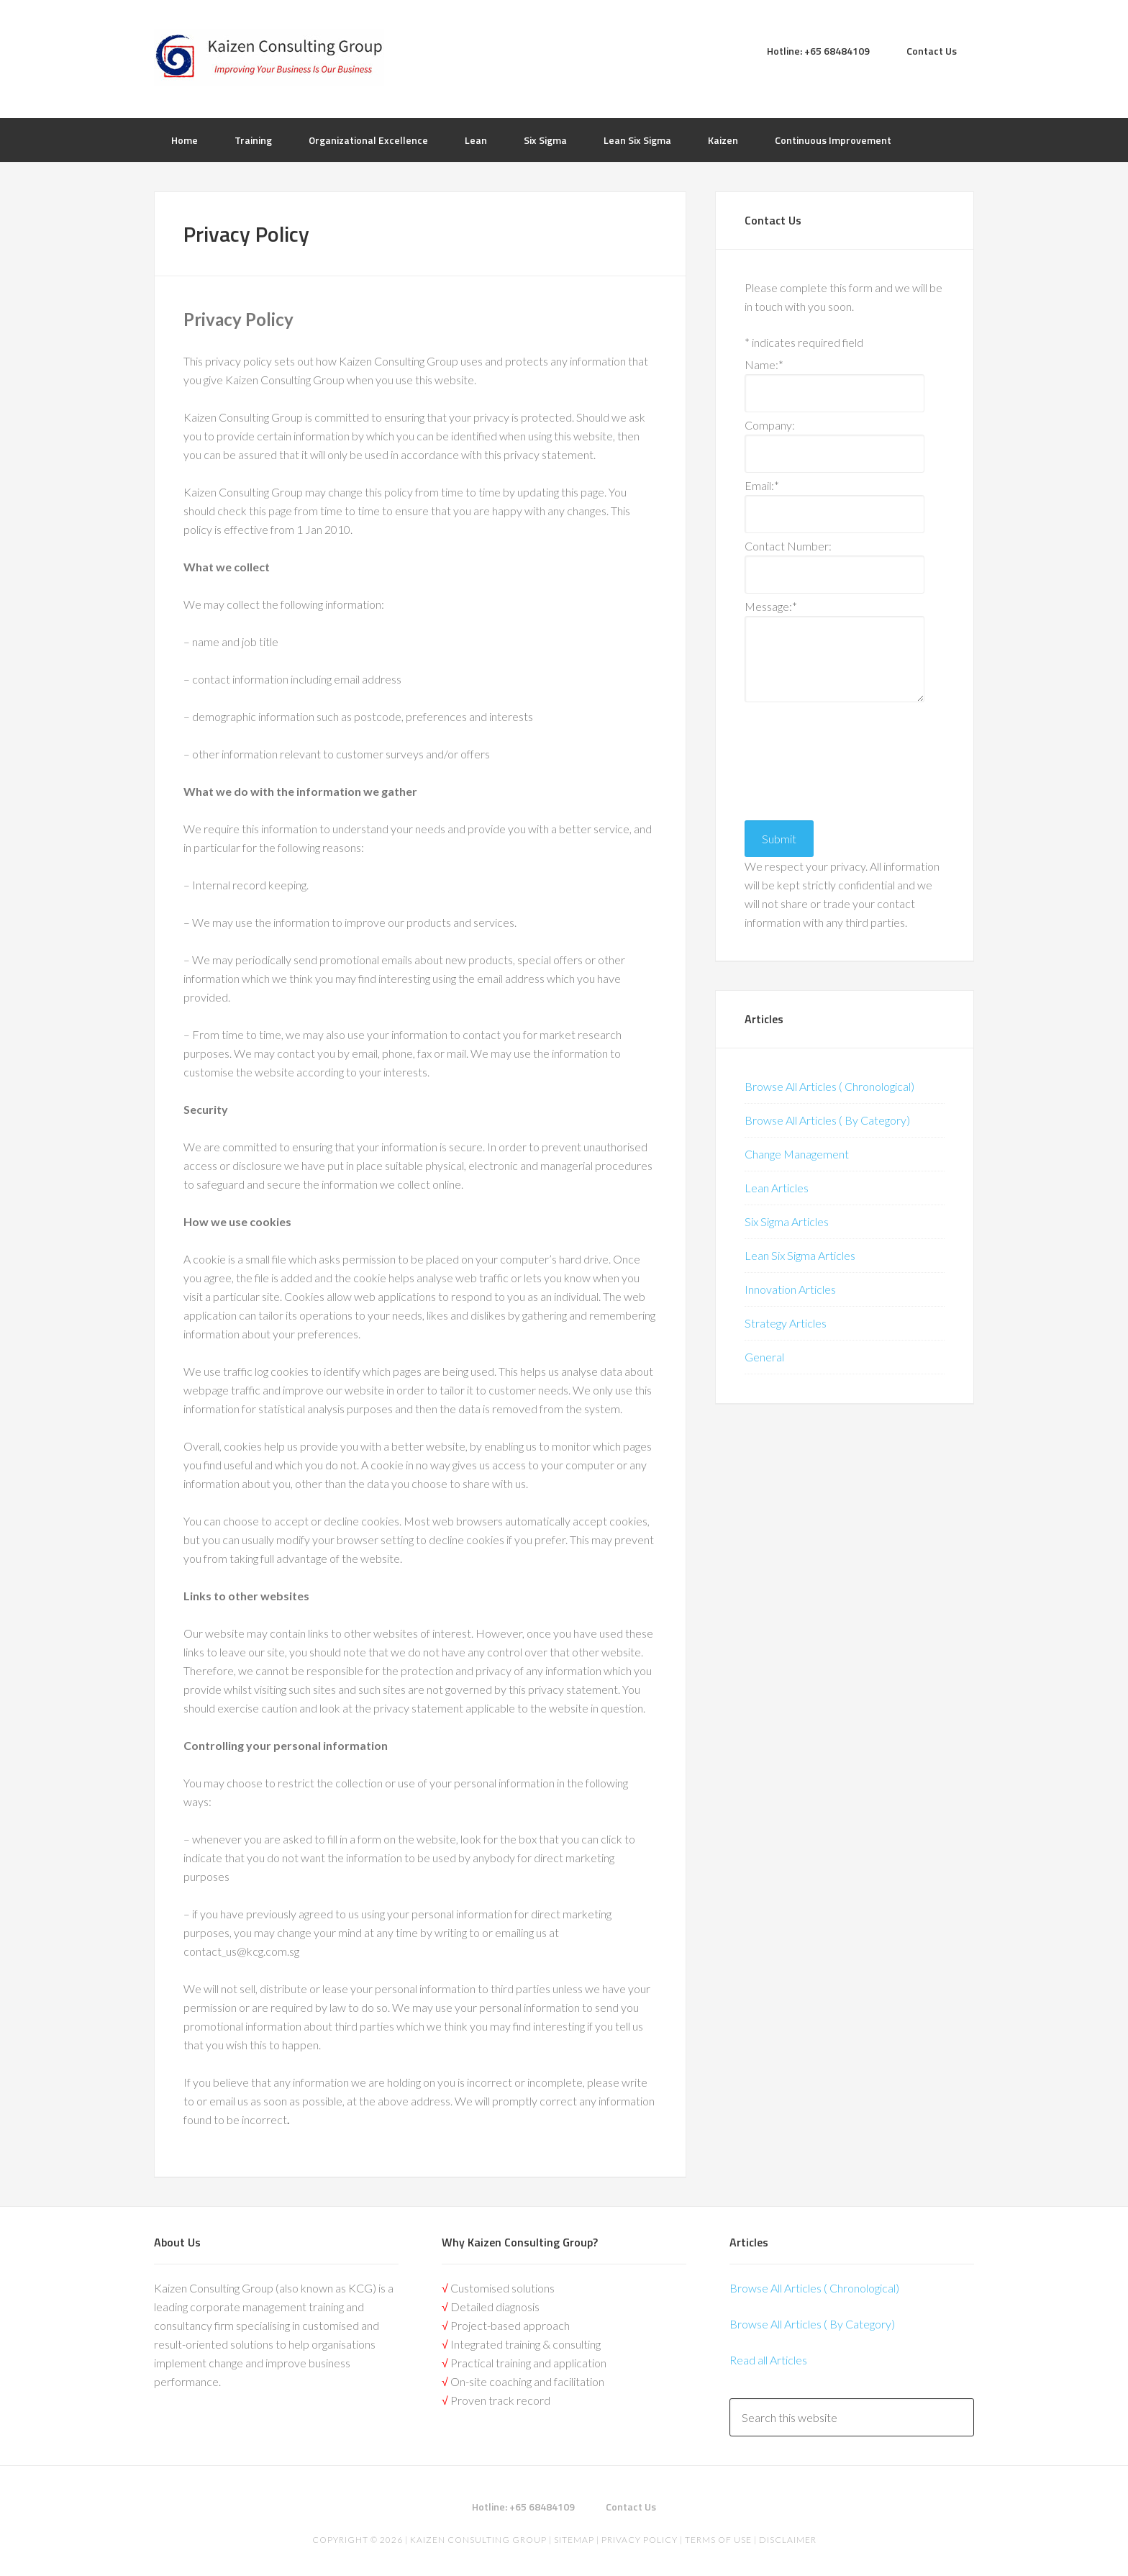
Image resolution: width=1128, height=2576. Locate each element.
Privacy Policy (639, 2539)
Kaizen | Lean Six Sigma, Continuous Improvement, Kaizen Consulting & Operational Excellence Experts (269, 57)
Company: (770, 425)
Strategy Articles (786, 1323)
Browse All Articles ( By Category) (827, 1120)
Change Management (797, 1154)
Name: (764, 364)
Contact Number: (788, 546)
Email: (762, 485)
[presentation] (804, 757)
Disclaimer (787, 2539)
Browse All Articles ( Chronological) (829, 1086)
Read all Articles (768, 2360)
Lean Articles (777, 1187)
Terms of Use (718, 2539)
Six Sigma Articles (787, 1221)
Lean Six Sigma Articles (800, 1255)
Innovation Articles (790, 1289)
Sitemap (574, 2539)
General (764, 1357)
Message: (771, 606)
